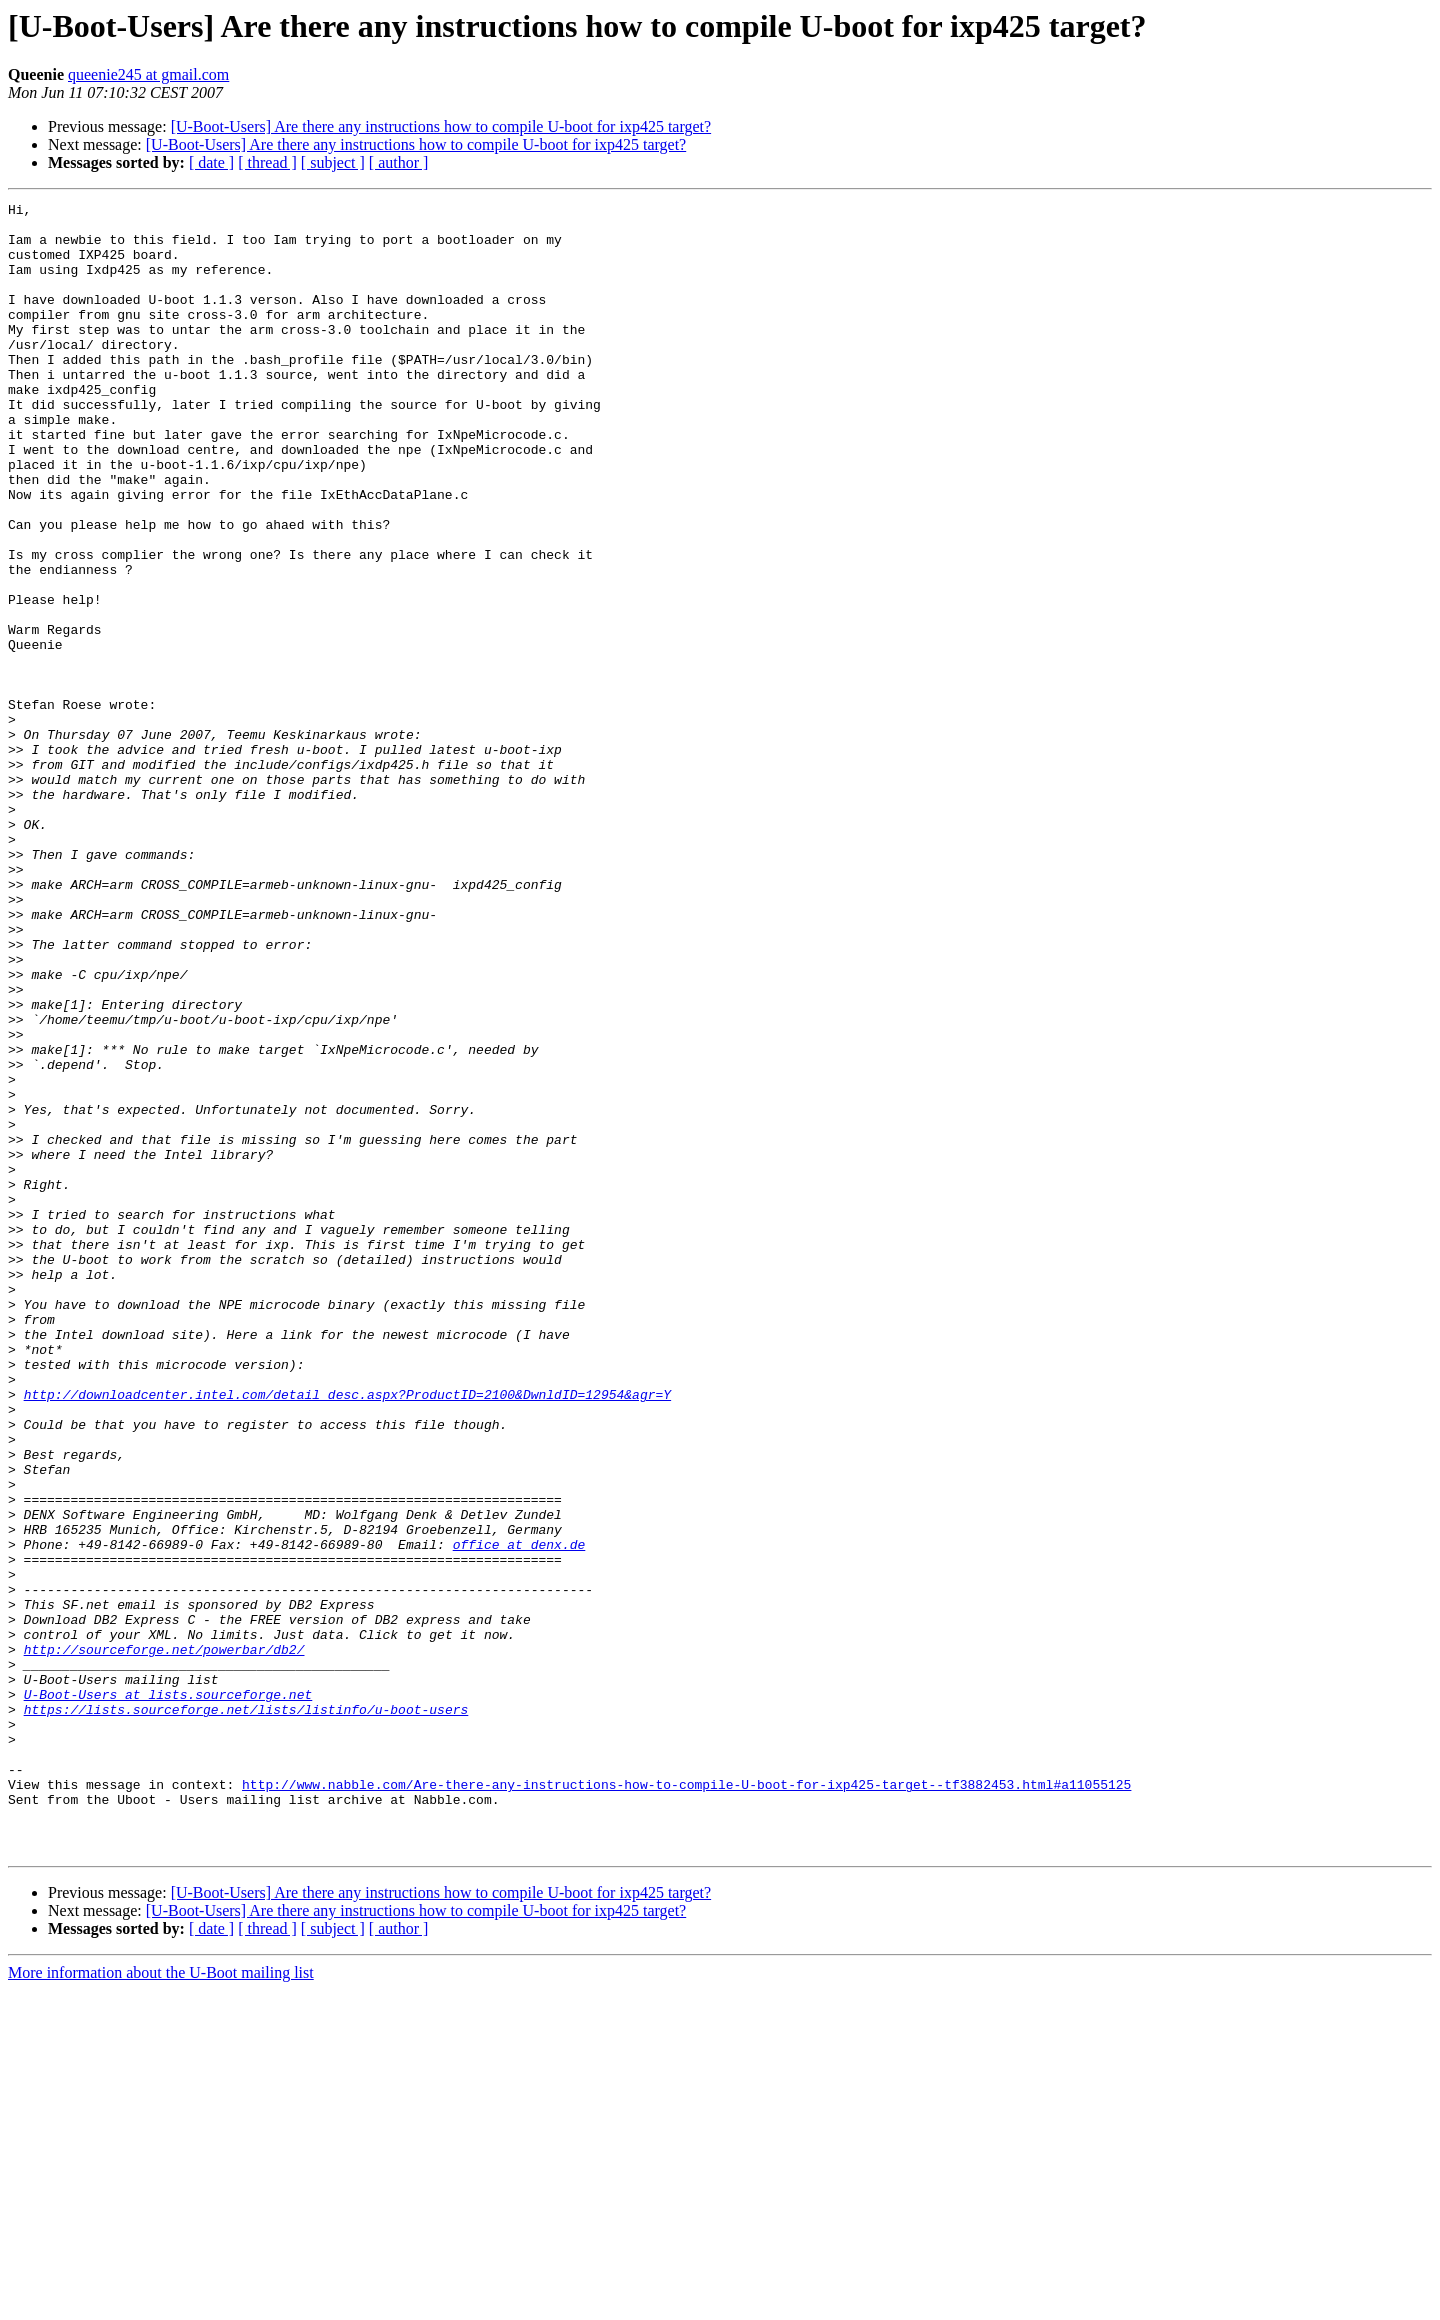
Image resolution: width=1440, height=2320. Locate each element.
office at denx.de (519, 1814)
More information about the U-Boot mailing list (161, 2302)
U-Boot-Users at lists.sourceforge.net (168, 1994)
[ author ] (399, 162)
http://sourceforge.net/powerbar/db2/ (164, 1940)
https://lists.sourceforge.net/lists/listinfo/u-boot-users (246, 2012)
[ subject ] (333, 162)
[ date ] (211, 162)
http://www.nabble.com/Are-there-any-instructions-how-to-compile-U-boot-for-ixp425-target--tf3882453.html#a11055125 (686, 2102)
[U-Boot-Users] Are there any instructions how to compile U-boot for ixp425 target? (441, 126)
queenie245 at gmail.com (148, 74)
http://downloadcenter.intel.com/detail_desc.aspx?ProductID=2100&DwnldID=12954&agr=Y (347, 1634)
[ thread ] (267, 162)
